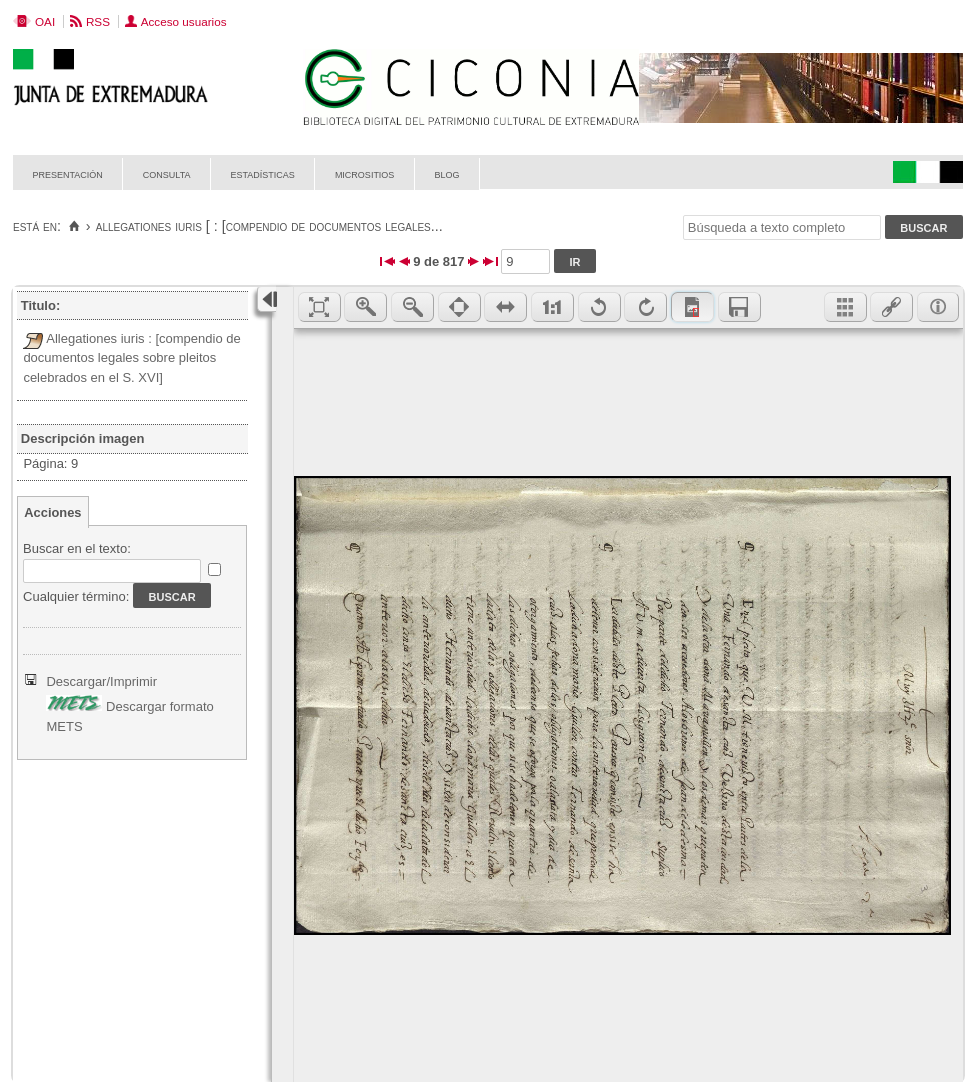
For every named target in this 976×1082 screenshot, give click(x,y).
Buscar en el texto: (77, 548)
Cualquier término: (76, 596)
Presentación (68, 173)
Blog (446, 173)
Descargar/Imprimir (101, 681)
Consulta (167, 173)
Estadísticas (263, 173)
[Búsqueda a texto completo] (782, 227)
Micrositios (365, 173)
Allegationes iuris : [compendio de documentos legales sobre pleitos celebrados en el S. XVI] (131, 358)
